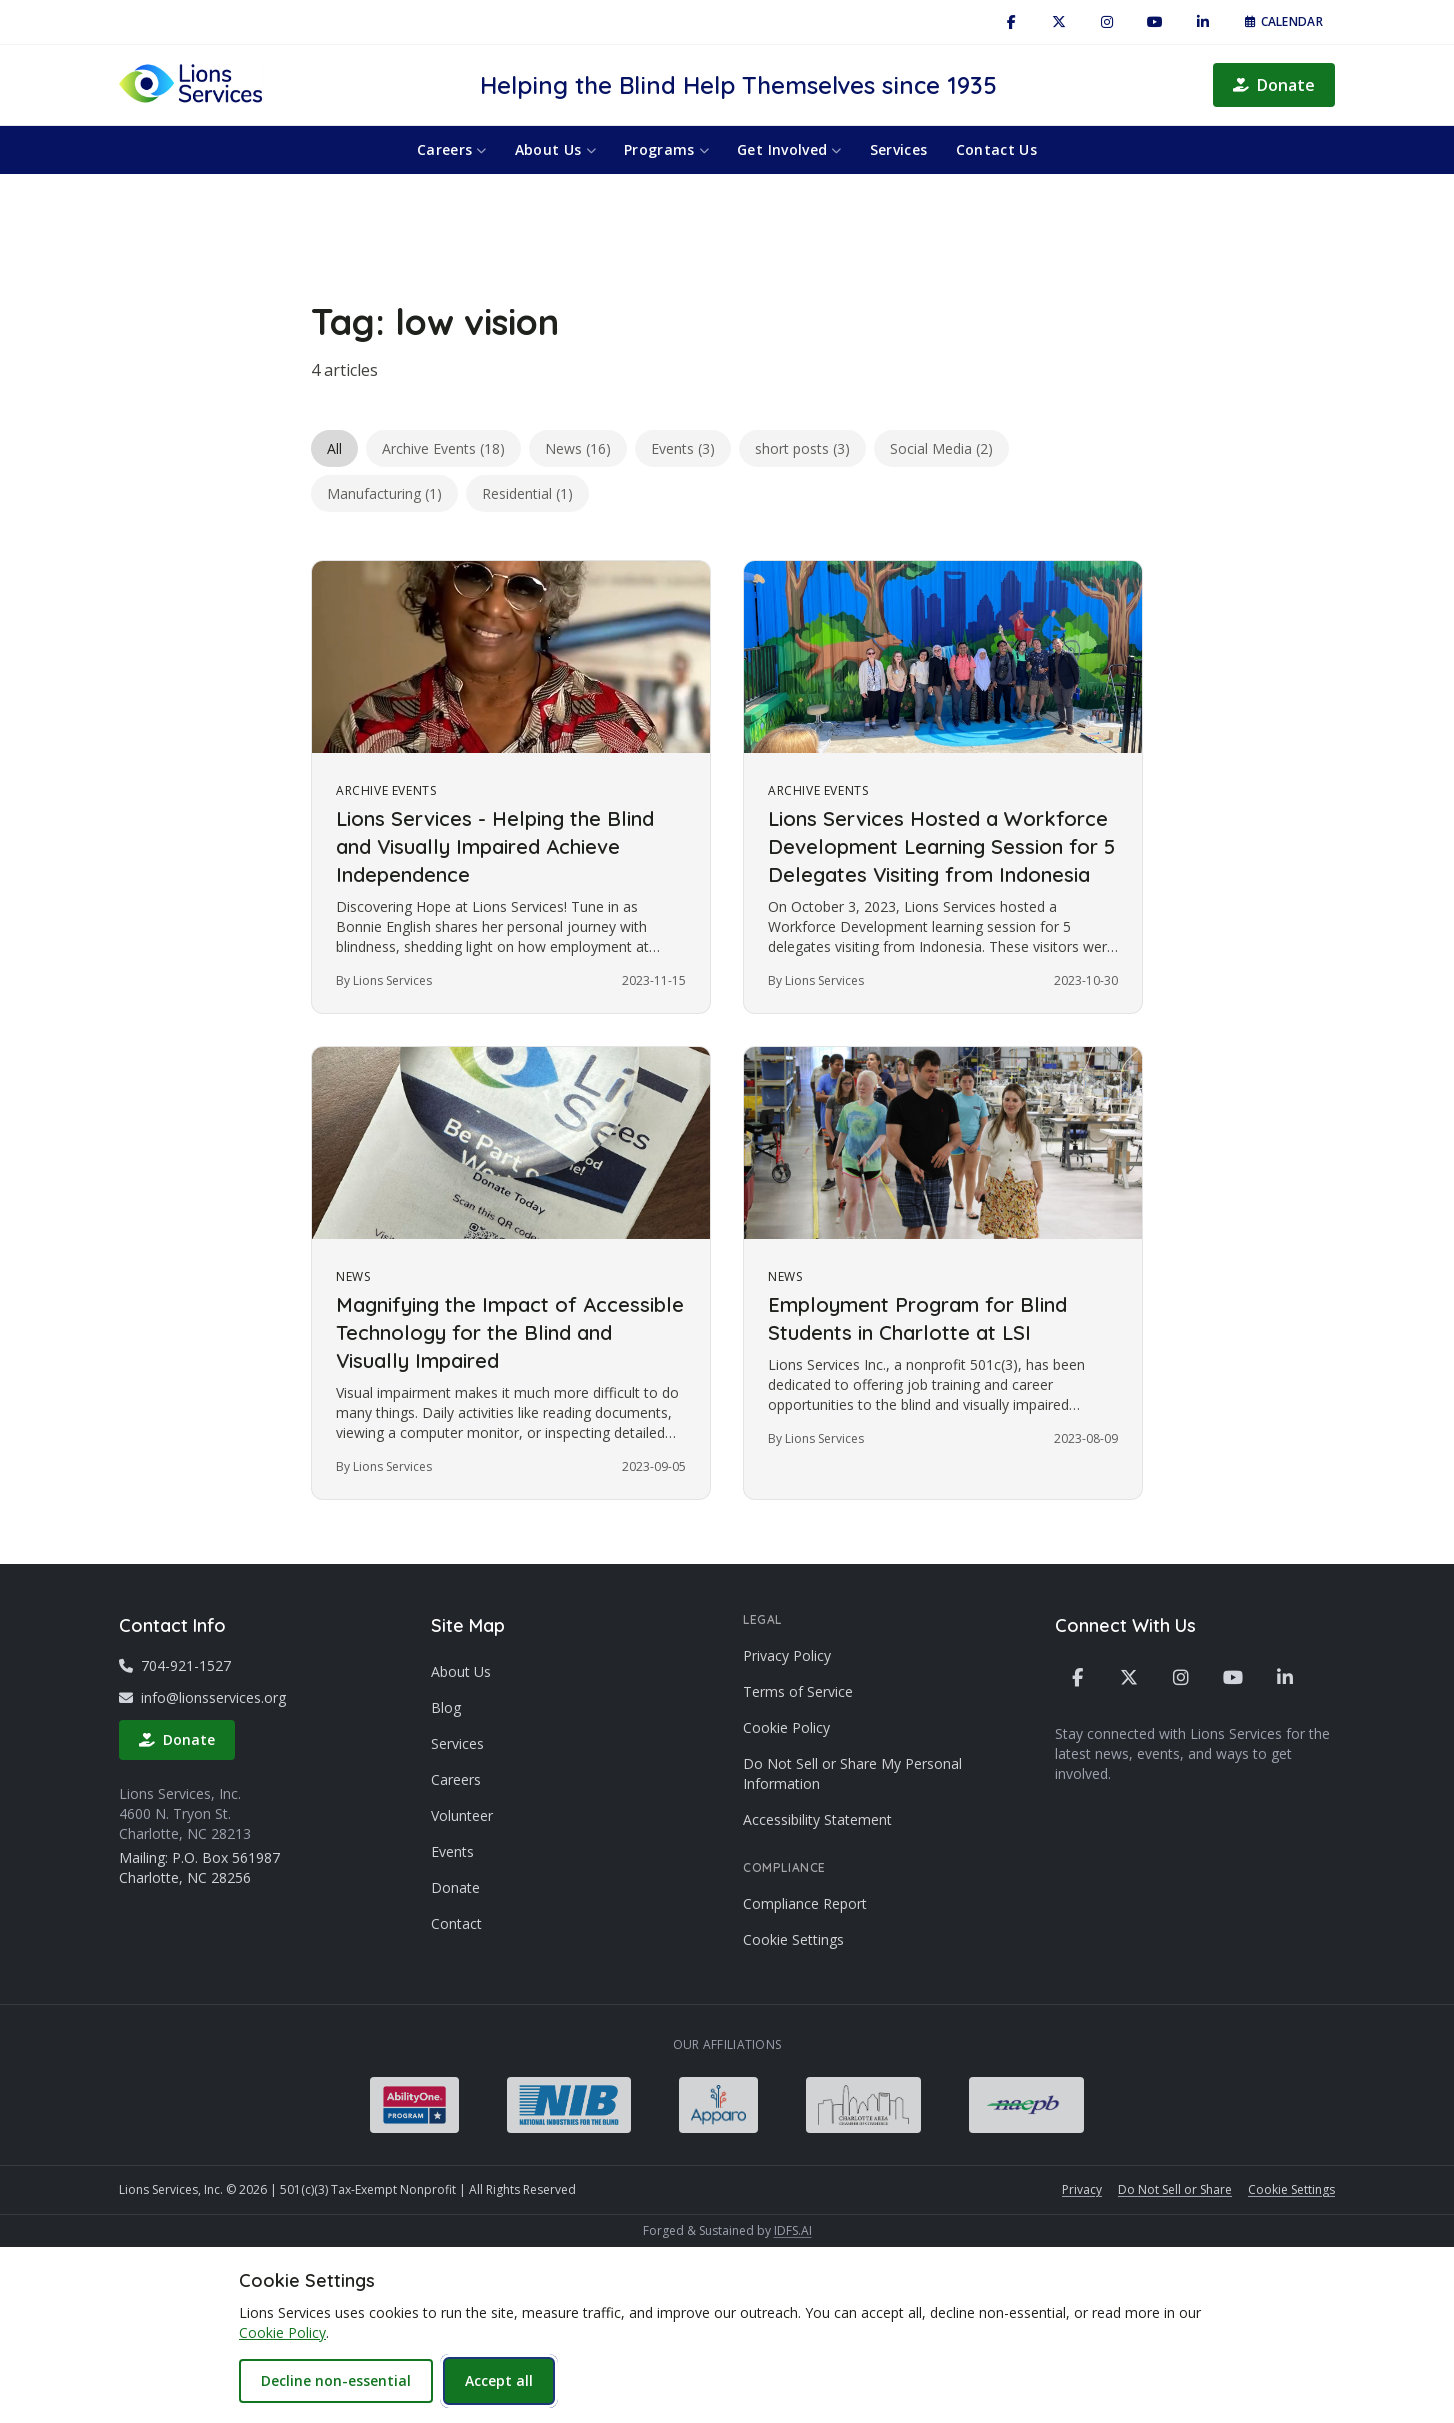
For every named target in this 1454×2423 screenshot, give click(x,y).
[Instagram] (1107, 22)
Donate (1274, 85)
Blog (446, 1707)
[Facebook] (1011, 22)
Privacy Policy (787, 1655)
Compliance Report (805, 1903)
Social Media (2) (941, 448)
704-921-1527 (175, 1665)
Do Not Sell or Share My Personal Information (852, 1773)
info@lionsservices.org (202, 1697)
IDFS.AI (793, 2230)
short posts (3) (802, 448)
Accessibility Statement (817, 1819)
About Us (555, 149)
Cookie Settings (793, 1939)
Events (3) (683, 448)
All (334, 448)
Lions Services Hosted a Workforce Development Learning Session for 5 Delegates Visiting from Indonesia (941, 846)
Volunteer (462, 1815)
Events (452, 1851)
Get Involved (789, 149)
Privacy (1082, 2190)
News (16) (578, 448)
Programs (666, 149)
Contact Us (997, 149)
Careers (452, 149)
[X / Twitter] (1059, 22)
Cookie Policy (786, 1727)
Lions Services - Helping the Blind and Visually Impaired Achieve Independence (495, 846)
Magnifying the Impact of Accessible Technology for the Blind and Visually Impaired (510, 1332)
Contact (456, 1923)
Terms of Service (798, 1691)
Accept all (499, 2380)
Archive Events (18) (443, 448)
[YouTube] (1155, 22)
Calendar (1284, 21)
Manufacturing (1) (384, 493)
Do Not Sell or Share (1175, 2190)
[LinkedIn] (1203, 22)
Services (899, 149)
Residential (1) (527, 493)
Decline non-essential (336, 2380)
